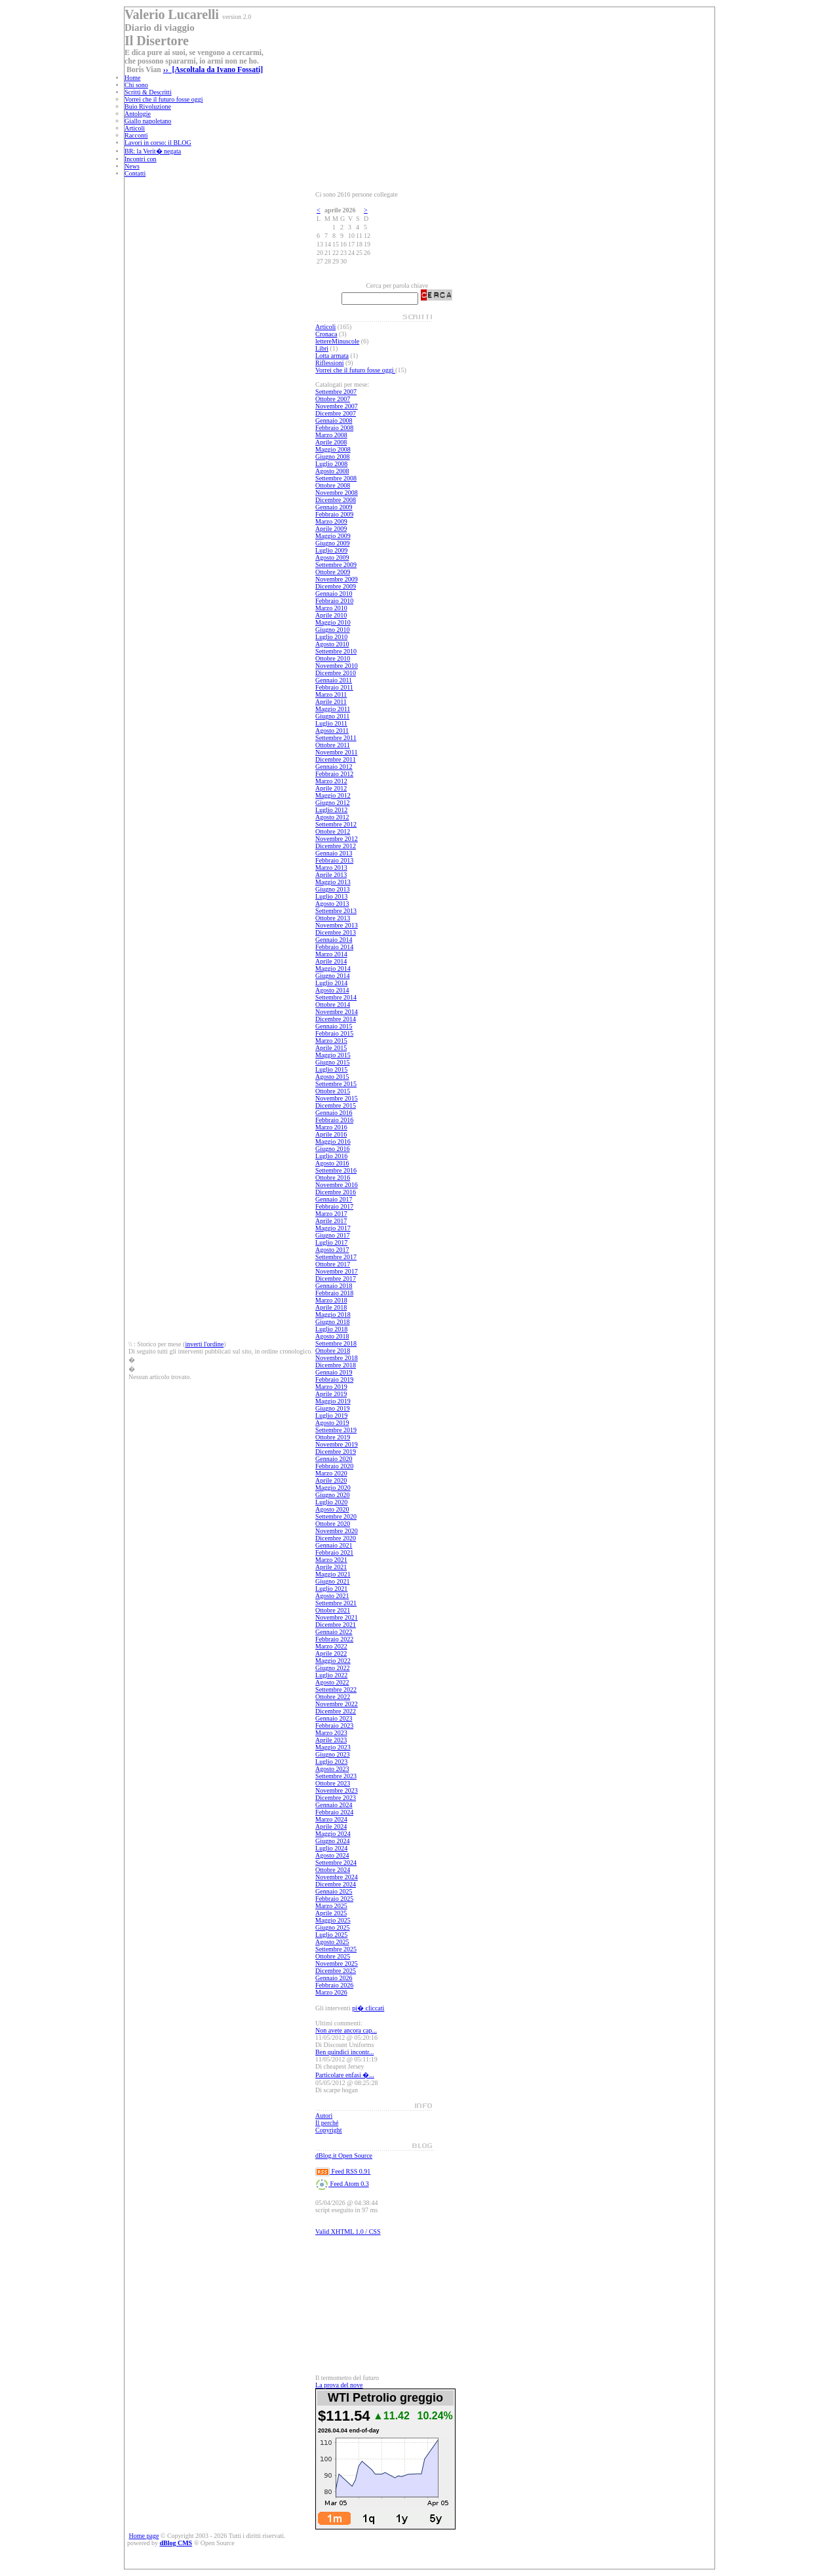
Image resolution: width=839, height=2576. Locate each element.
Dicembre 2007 (335, 413)
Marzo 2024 (331, 1819)
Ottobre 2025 (332, 1956)
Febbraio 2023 (334, 1725)
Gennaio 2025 (333, 1891)
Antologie (138, 113)
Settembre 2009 (336, 564)
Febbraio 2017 (334, 1206)
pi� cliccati (368, 2008)
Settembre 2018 (336, 1343)
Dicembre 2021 (335, 1624)
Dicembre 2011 (335, 759)
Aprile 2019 (331, 1393)
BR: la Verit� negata (153, 151)
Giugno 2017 (332, 1235)
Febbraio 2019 (334, 1379)
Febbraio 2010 (334, 600)
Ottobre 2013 (332, 918)
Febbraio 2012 (334, 773)
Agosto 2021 (332, 1595)
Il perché (326, 2122)
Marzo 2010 (331, 608)
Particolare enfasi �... (344, 2074)
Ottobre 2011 (332, 745)
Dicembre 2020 (335, 1538)
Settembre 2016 (336, 1170)
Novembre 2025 (336, 1963)
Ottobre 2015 (332, 1091)
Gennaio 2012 (333, 766)
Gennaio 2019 (333, 1372)
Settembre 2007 (336, 391)
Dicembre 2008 (335, 499)
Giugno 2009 (332, 543)
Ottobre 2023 (332, 1783)
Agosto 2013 (332, 903)
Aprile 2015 (331, 1047)
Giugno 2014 (332, 975)
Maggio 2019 (333, 1401)
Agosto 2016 (332, 1163)
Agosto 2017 (332, 1249)
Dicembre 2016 (335, 1192)
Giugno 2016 (332, 1148)
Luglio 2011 (331, 723)
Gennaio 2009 (333, 507)
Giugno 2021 (332, 1581)
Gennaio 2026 (333, 1977)
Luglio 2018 (331, 1329)
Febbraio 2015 (334, 1033)
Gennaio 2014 (333, 939)
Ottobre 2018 (332, 1350)
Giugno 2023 (332, 1754)
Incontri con (141, 159)
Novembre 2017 (336, 1271)
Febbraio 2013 (334, 860)
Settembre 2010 (336, 651)
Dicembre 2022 (335, 1711)
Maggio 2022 (333, 1660)
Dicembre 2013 (335, 932)
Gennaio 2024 (333, 1804)
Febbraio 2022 (334, 1639)
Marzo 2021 (331, 1559)
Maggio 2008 (333, 449)
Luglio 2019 (331, 1415)
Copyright (328, 2130)
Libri (321, 348)
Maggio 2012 (333, 795)
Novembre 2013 (336, 925)
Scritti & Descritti (148, 92)
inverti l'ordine (204, 1344)
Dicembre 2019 (335, 1451)
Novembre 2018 (336, 1357)
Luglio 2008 (331, 463)
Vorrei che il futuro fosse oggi (164, 99)
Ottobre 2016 (332, 1177)
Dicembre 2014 (335, 1019)
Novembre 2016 (336, 1184)
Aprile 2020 (331, 1480)
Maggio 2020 (333, 1487)
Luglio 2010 (331, 636)
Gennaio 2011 (333, 680)
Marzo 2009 (331, 521)
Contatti (135, 173)
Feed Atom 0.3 (342, 2183)
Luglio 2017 (331, 1242)
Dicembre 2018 (335, 1365)
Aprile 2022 (331, 1653)
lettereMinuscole (337, 341)
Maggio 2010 (333, 622)
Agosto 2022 (332, 1682)
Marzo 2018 (331, 1300)
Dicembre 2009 (335, 586)
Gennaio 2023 (333, 1718)
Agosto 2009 (332, 557)
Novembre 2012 (336, 838)
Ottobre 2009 (332, 572)
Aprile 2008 (331, 442)
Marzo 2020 (331, 1473)
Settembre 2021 (336, 1603)
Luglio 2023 (331, 1761)
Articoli (135, 128)
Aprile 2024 (331, 1826)
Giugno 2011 (332, 716)
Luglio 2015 (331, 1069)
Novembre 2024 (336, 1877)
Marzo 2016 (331, 1127)
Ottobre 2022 (332, 1696)
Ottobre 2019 (332, 1437)
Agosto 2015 (332, 1076)
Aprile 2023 (331, 1740)
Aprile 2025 (331, 1913)
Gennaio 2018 (333, 1285)
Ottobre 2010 (332, 658)
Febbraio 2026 (334, 1985)
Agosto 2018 (332, 1336)
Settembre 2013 (336, 910)
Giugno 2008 (332, 456)
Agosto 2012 (332, 817)
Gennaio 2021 (333, 1545)
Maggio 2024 (333, 1833)
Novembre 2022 (336, 1704)
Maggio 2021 (333, 1574)
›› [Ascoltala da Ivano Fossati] (213, 70)
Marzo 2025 (331, 1905)
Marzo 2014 (331, 954)
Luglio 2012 (331, 809)
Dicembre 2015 (335, 1105)
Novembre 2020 (336, 1530)
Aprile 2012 (331, 788)
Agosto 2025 (332, 1941)
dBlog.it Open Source (343, 2155)
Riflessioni (329, 362)
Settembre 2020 (336, 1516)
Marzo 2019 (331, 1386)
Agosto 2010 (332, 644)
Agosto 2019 (332, 1422)
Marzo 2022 (331, 1646)
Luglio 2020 (331, 1502)
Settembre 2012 (336, 824)
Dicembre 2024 (335, 1884)
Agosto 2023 (332, 1768)
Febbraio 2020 (334, 1466)
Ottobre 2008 (332, 485)
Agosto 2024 (332, 1855)
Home (132, 77)
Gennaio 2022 (333, 1631)
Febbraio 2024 (334, 1812)
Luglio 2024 (331, 1848)
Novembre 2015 (336, 1098)
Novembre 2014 (336, 1011)
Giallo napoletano (148, 121)
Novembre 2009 (336, 579)
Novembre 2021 (336, 1617)
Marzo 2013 (331, 867)
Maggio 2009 (333, 535)
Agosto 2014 (332, 990)
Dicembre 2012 (335, 845)
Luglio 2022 (331, 1675)
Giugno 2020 (332, 1494)
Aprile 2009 (331, 528)
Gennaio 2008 (333, 420)
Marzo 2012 (331, 781)
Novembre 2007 (336, 406)
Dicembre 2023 (335, 1797)
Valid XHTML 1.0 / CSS (347, 2231)
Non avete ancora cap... (346, 2030)
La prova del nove (338, 2385)
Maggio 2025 (333, 1920)
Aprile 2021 (331, 1567)
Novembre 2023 (336, 1790)
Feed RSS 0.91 (342, 2171)
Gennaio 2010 (333, 593)
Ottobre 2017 (332, 1264)
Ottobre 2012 (332, 831)
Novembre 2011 (336, 752)
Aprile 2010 (331, 615)
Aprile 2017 (331, 1220)
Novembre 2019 (336, 1444)
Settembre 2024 (336, 1862)
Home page (144, 2535)
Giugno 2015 (332, 1062)
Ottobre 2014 (332, 1004)
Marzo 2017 (331, 1213)
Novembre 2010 (336, 665)
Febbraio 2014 (334, 946)
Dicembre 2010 (335, 672)
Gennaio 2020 (333, 1458)
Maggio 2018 (333, 1314)
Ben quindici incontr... (344, 2052)
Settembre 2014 (336, 997)
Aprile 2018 (331, 1307)
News (132, 166)
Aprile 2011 (331, 701)
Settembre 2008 (336, 478)
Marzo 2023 (331, 1732)
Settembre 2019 (336, 1430)
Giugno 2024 (332, 1840)
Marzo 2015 (331, 1040)
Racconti (136, 135)
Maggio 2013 (333, 882)
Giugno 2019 (332, 1408)
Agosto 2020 (332, 1509)
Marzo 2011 (331, 694)
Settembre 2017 (336, 1256)
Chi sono (136, 84)
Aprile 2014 (331, 961)
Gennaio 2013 (333, 853)
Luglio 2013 (331, 896)
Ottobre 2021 (332, 1610)
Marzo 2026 (331, 1992)
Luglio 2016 (331, 1156)
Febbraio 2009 (334, 514)
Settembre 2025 (336, 1949)
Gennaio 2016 (333, 1112)
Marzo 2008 (331, 435)
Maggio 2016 (333, 1141)
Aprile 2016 (331, 1134)
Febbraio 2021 (334, 1552)
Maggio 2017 (333, 1228)
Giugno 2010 (332, 629)
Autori (323, 2115)
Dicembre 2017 (335, 1278)
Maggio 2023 (333, 1747)
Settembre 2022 (336, 1689)
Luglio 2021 (331, 1588)
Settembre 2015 (336, 1083)
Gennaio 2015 (333, 1026)
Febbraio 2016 (334, 1119)
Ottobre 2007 (332, 398)
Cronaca (326, 334)
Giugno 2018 (332, 1321)
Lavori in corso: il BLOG (158, 142)
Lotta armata (332, 355)
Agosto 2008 (332, 471)
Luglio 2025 (331, 1934)
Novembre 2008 (336, 492)
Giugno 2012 (332, 802)
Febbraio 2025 (334, 1898)
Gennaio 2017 (333, 1199)
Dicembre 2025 (335, 1970)
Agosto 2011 (332, 730)
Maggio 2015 (333, 1055)
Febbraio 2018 (334, 1293)
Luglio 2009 (331, 550)
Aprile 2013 (331, 874)
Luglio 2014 (331, 982)
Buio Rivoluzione (148, 106)
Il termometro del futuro (347, 2377)
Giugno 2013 (332, 889)
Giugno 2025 (332, 1927)
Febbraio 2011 (334, 687)
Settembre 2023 (336, 1776)
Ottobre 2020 (332, 1523)
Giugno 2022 (332, 1667)
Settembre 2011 (336, 737)
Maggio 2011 (332, 708)
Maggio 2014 (333, 968)
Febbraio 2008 (334, 427)
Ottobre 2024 (332, 1869)
